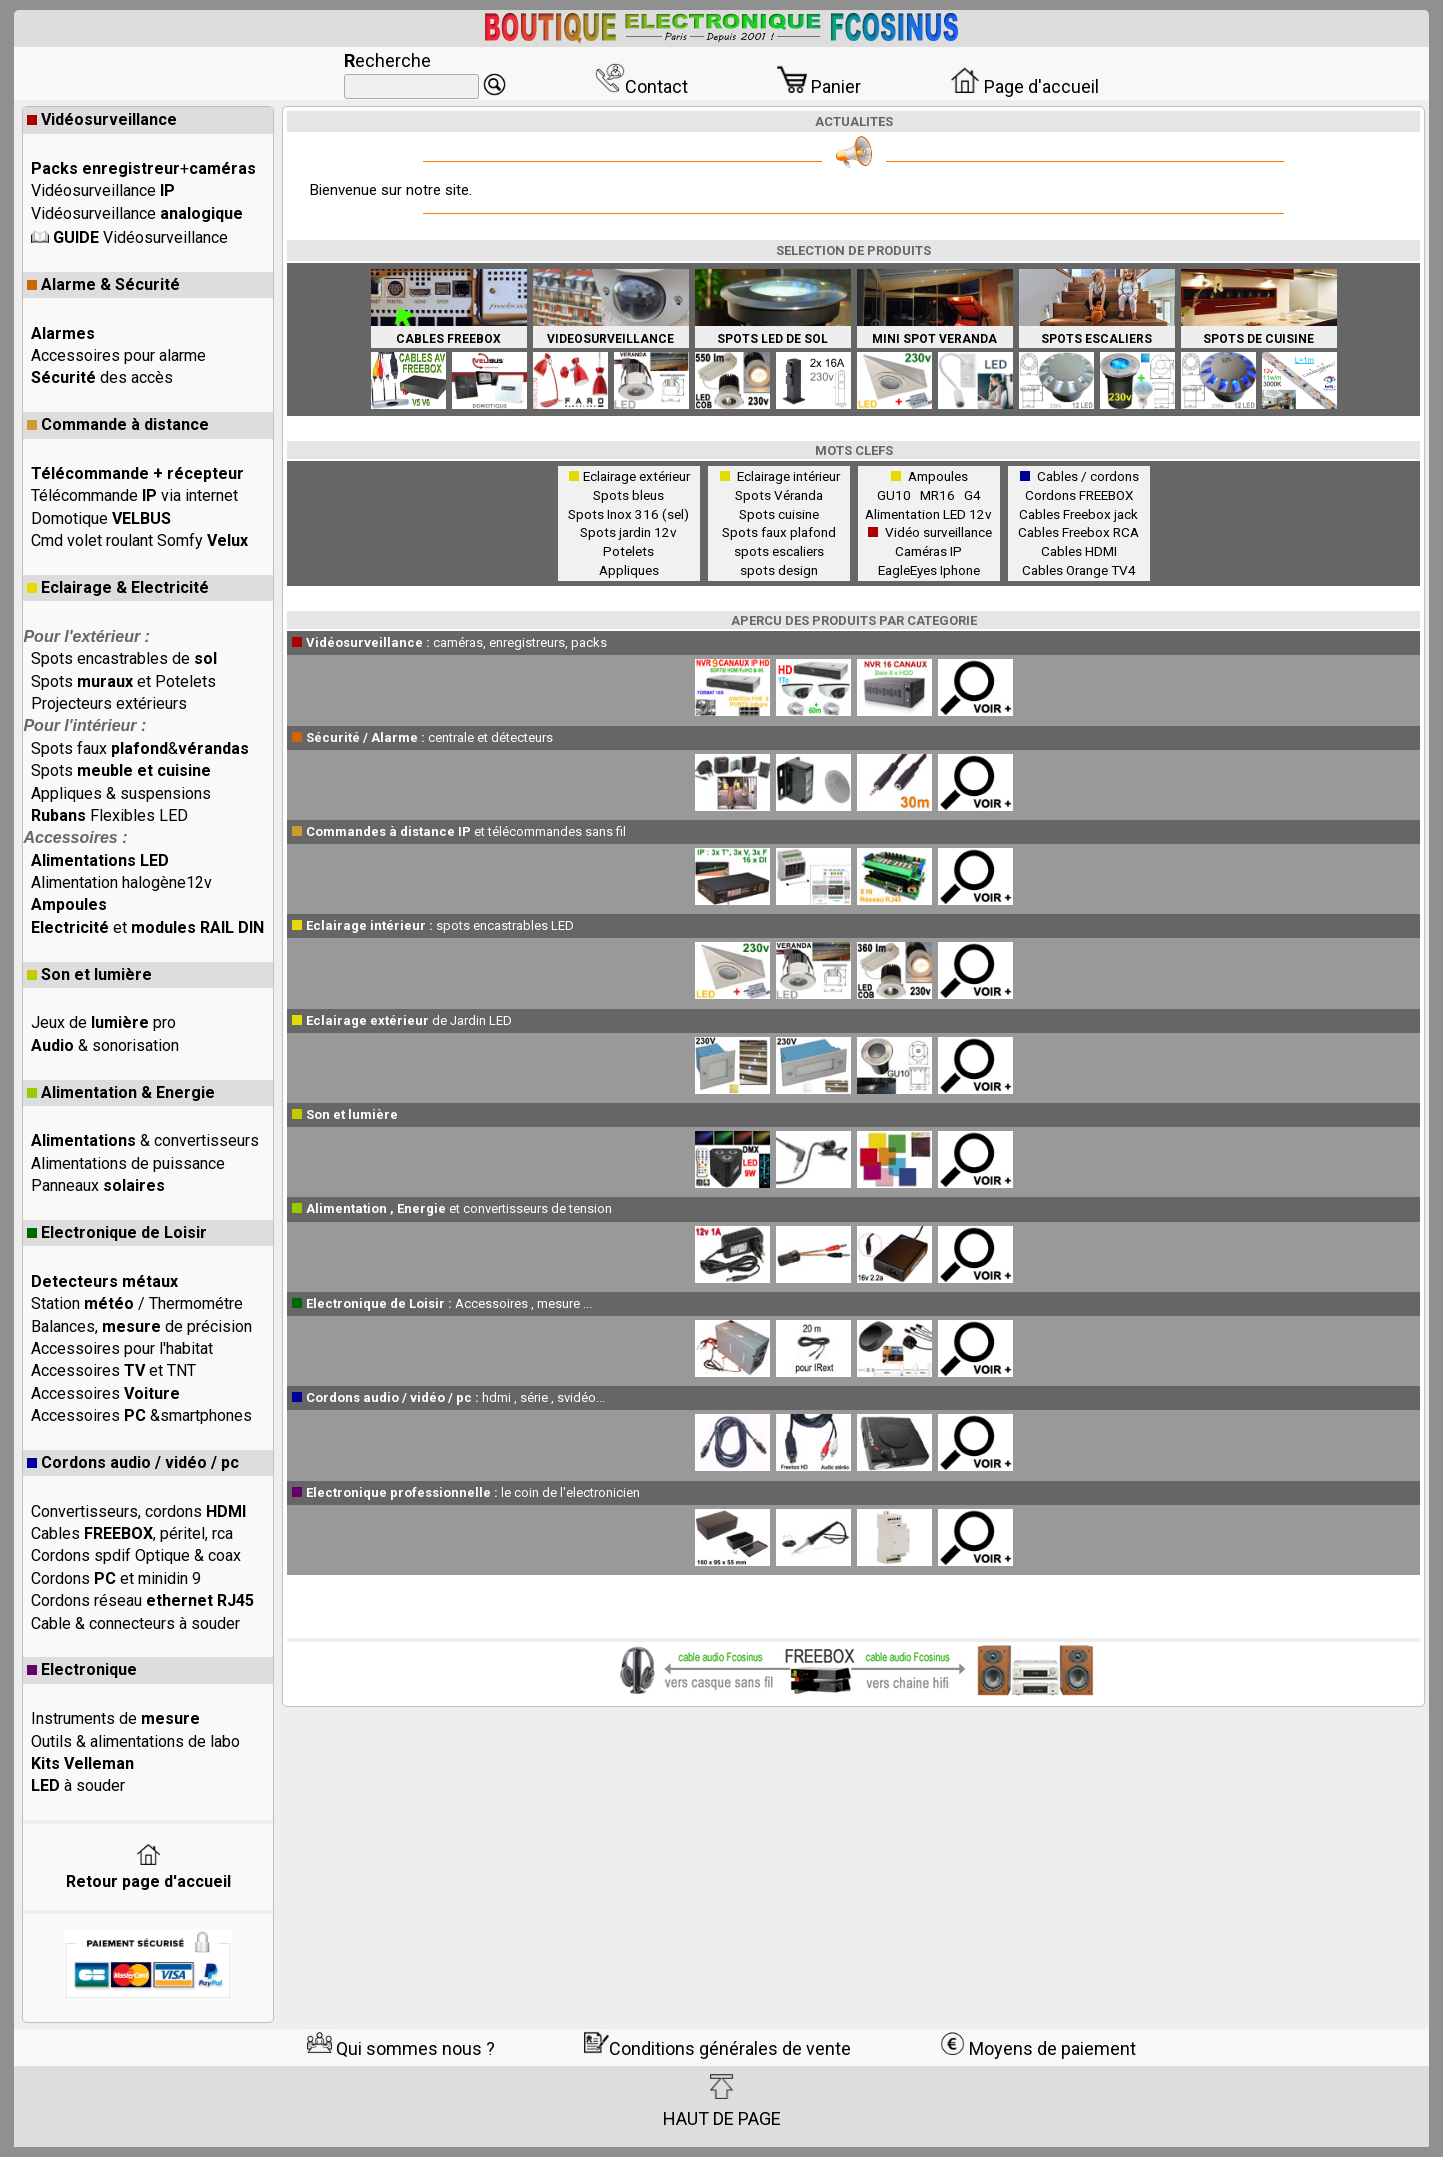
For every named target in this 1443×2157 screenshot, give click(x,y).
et (147, 927)
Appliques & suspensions (121, 793)
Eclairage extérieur (636, 476)
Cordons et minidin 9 (116, 1578)
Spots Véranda (779, 495)
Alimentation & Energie (121, 1092)
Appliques (629, 570)
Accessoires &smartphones (141, 1415)
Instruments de (115, 1718)
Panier (819, 86)
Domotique (101, 518)
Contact (641, 86)
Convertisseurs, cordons (138, 1511)
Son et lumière (89, 974)
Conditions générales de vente (717, 2048)
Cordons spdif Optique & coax (136, 1555)
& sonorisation (105, 1045)
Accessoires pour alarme (118, 355)
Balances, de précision (141, 1326)
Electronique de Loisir (117, 1232)
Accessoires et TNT (113, 1370)
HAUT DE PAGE (722, 2101)
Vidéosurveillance (102, 119)
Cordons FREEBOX (1079, 495)
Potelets (628, 551)
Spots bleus (628, 495)
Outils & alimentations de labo (135, 1741)
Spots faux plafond (779, 532)
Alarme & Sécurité (103, 284)
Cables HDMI (1079, 551)
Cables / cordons (1088, 476)
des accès (102, 377)
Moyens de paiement (1038, 2048)
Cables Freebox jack (1078, 514)
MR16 (940, 495)
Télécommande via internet (134, 495)
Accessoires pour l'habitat (122, 1348)
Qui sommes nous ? (401, 2048)
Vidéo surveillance (938, 532)
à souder (78, 1785)
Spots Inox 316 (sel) (628, 514)
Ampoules (938, 476)
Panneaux (98, 1185)
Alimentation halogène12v (121, 882)
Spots (121, 770)
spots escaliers (779, 551)
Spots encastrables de (124, 658)
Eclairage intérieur (788, 476)
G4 (972, 495)
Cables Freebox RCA (1078, 532)
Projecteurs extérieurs (109, 703)
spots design (779, 570)
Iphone (960, 570)
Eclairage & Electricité (118, 587)
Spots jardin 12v (628, 532)
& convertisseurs (145, 1140)
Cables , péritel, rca (132, 1533)
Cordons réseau (142, 1600)
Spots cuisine (779, 514)
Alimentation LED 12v (928, 514)
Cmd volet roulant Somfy (139, 540)
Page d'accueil (1024, 86)
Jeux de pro (103, 1022)
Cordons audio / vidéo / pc (133, 1462)
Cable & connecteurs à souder (135, 1623)
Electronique (82, 1669)
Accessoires (105, 1393)
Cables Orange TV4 (1079, 570)
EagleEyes (907, 570)
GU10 (897, 495)
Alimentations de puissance (128, 1163)
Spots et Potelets (123, 681)
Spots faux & (140, 748)
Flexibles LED (109, 815)
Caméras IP (928, 551)
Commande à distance (118, 424)
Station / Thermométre (137, 1303)
